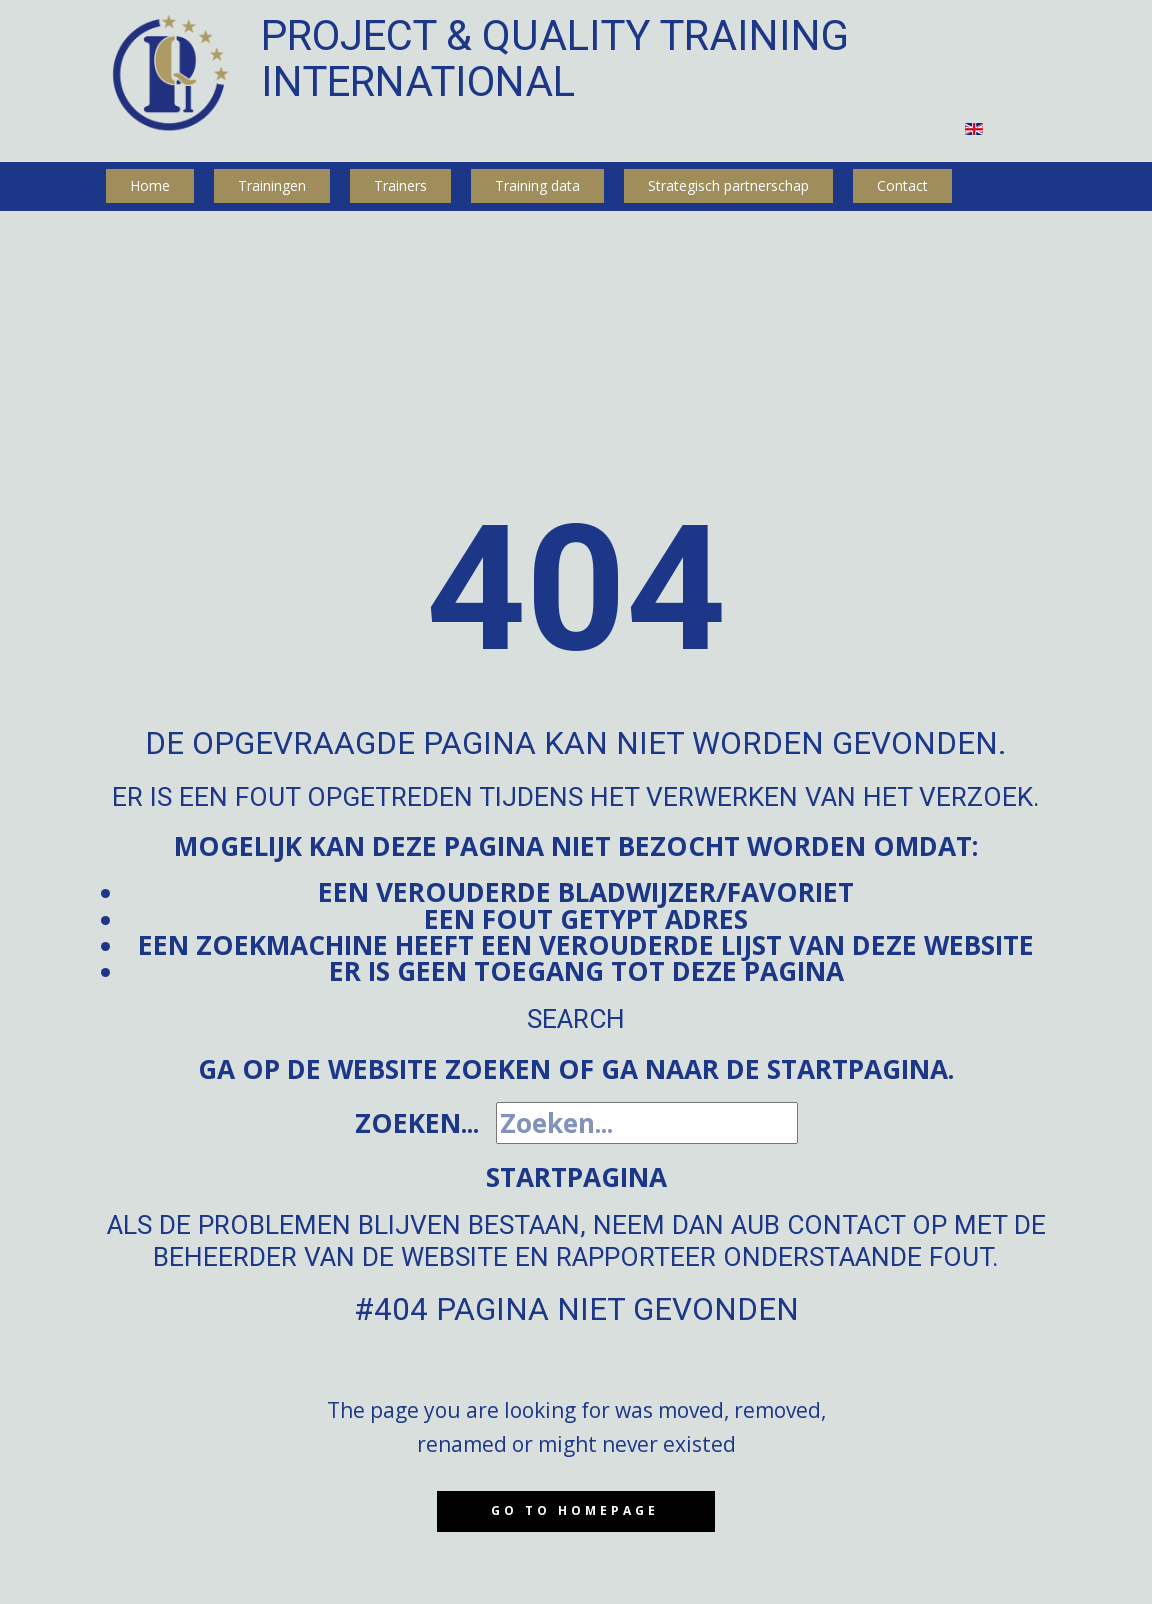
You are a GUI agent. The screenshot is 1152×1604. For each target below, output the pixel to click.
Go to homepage (575, 1510)
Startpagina (576, 1177)
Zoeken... (417, 1123)
